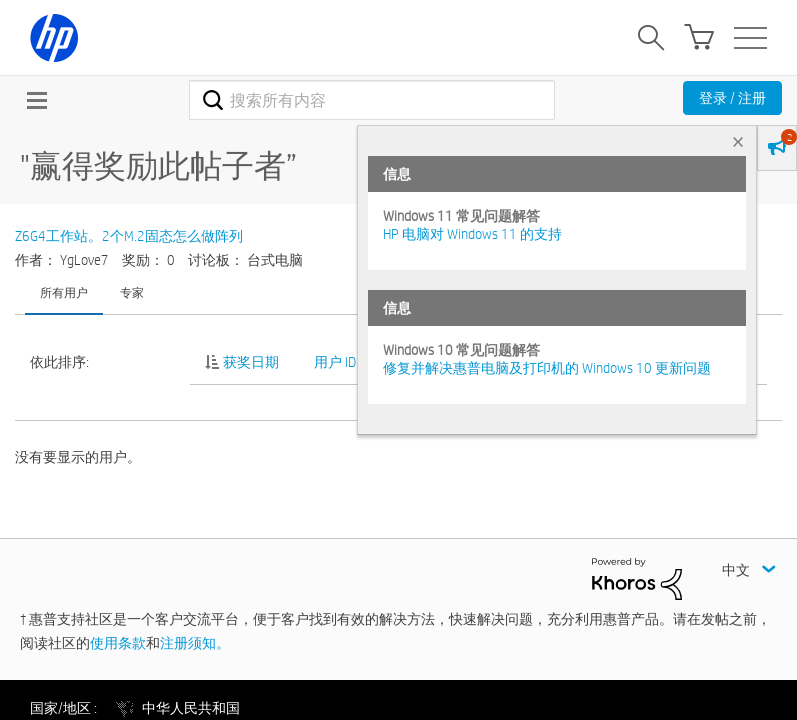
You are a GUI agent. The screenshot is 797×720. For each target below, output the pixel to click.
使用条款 (118, 643)
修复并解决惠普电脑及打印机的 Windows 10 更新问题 (547, 368)
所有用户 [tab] (64, 292)
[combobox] (371, 100)
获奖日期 (251, 362)
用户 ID (335, 362)
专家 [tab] (132, 292)
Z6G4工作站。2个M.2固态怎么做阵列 (129, 236)
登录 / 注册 (732, 98)
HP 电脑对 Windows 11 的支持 (472, 234)
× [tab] (738, 141)
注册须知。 (195, 643)
